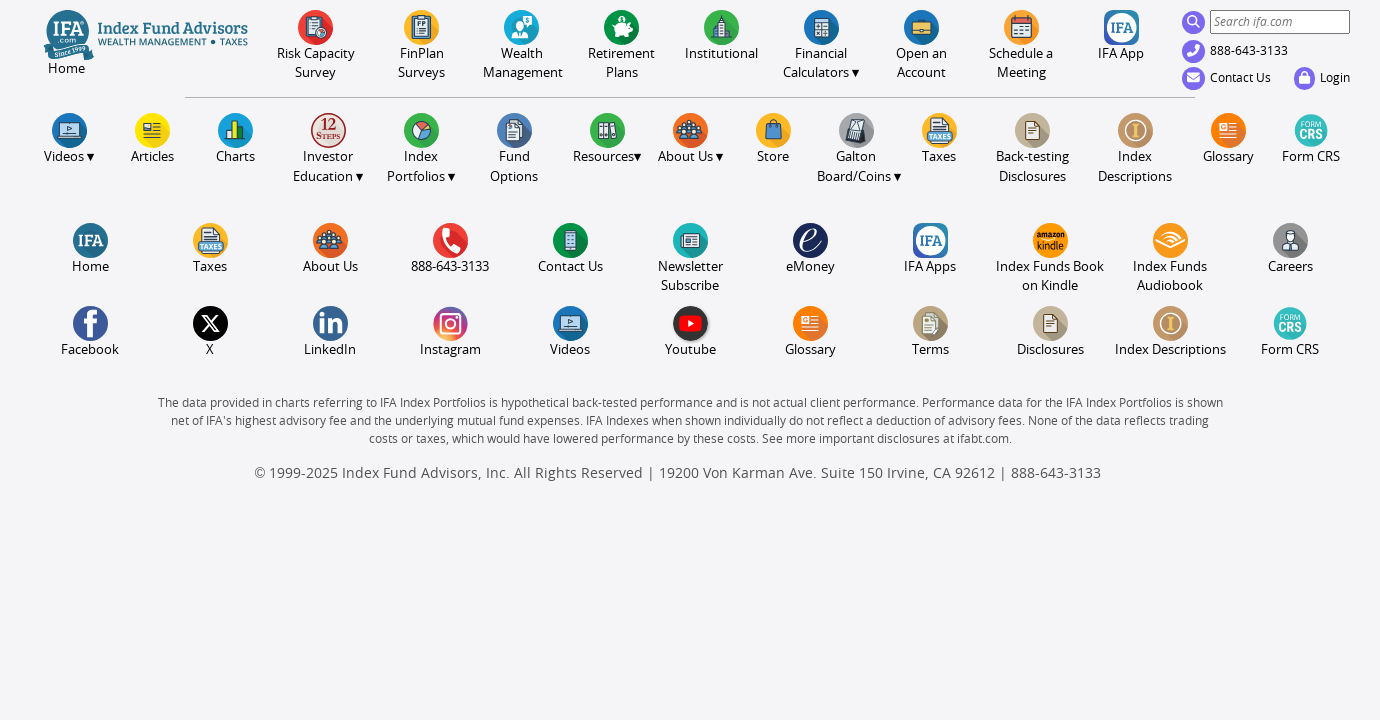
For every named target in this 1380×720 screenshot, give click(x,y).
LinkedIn (330, 331)
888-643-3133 (1235, 51)
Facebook (90, 331)
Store (773, 138)
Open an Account (921, 45)
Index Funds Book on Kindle (1050, 258)
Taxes (939, 138)
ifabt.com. (984, 439)
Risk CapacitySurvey (316, 45)
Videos (570, 331)
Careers (1290, 248)
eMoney (810, 248)
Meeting (1021, 45)
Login (1322, 78)
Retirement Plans (621, 45)
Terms (930, 331)
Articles (152, 138)
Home (90, 248)
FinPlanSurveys (421, 45)
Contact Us (1226, 78)
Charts (235, 138)
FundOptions (514, 148)
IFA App (1121, 35)
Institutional (721, 35)
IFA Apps (930, 248)
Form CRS (1311, 138)
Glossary (1228, 138)
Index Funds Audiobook (1170, 258)
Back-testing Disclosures (1032, 148)
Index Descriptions (1135, 148)
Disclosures (1050, 331)
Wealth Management (522, 45)
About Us (330, 248)
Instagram (450, 331)
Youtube (690, 331)
